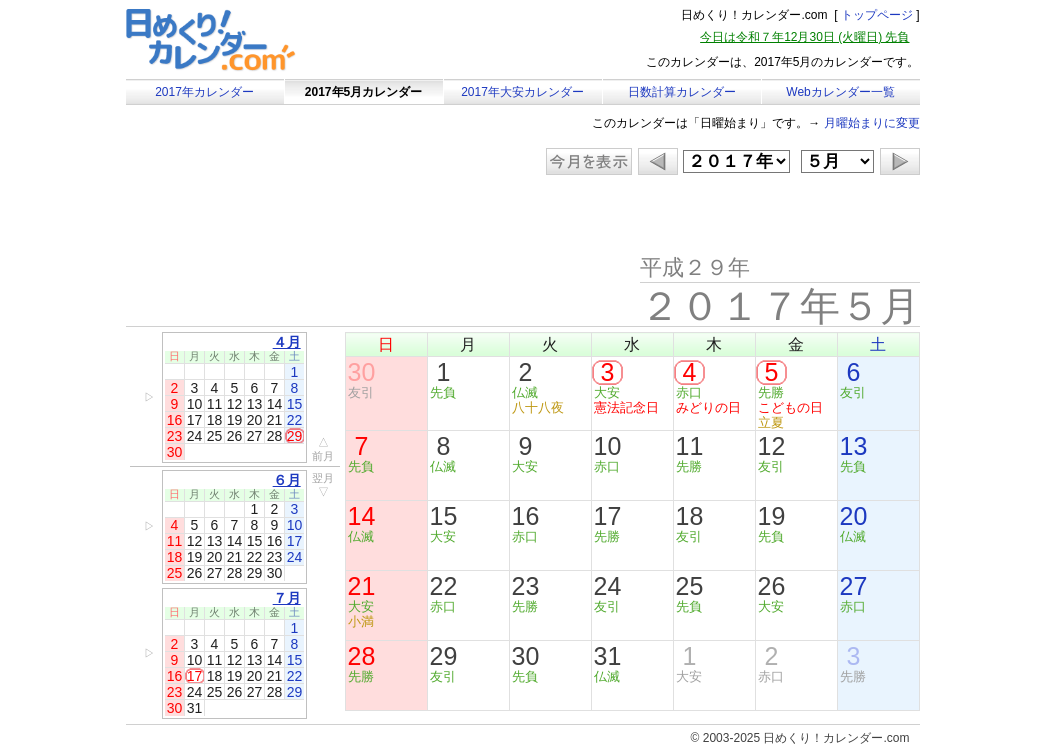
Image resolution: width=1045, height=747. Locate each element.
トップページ (877, 15)
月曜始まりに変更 (872, 123)
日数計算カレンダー (682, 92)
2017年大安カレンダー (522, 92)
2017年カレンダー (204, 92)
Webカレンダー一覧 (840, 92)
